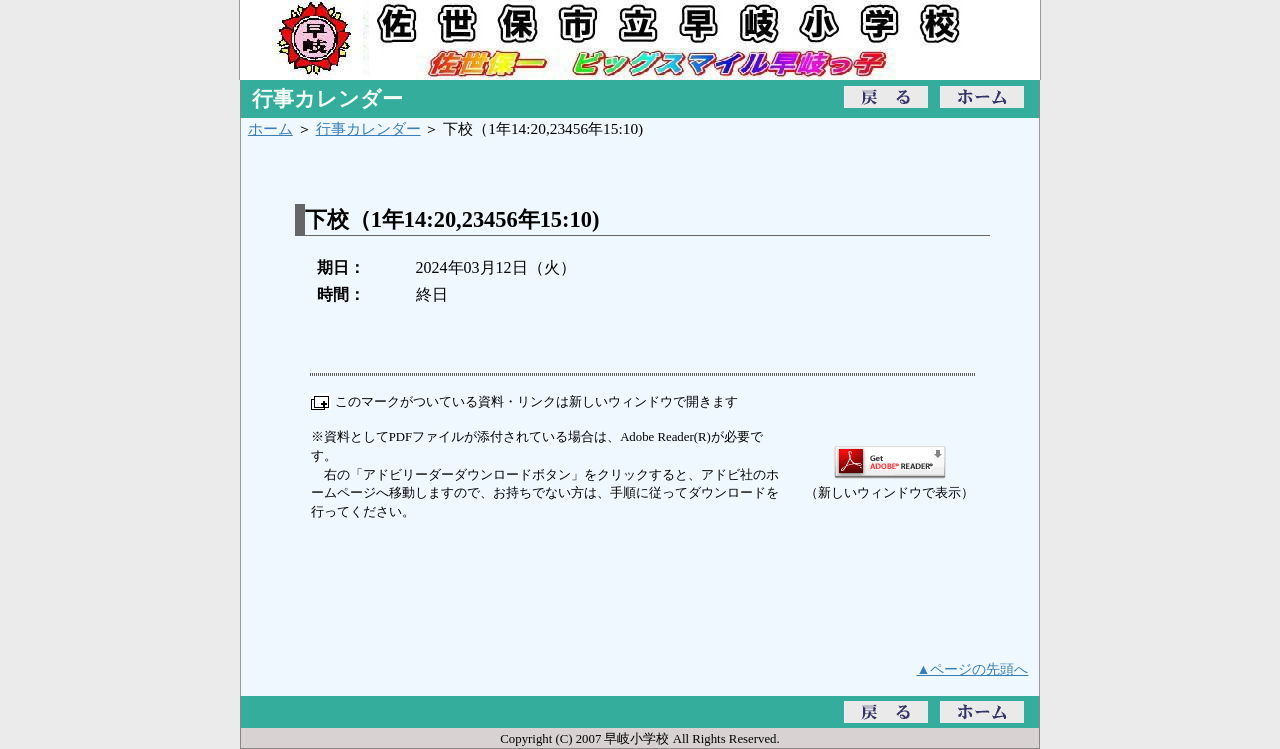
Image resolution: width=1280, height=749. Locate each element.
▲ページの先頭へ (973, 669)
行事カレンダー (368, 128)
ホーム (270, 128)
